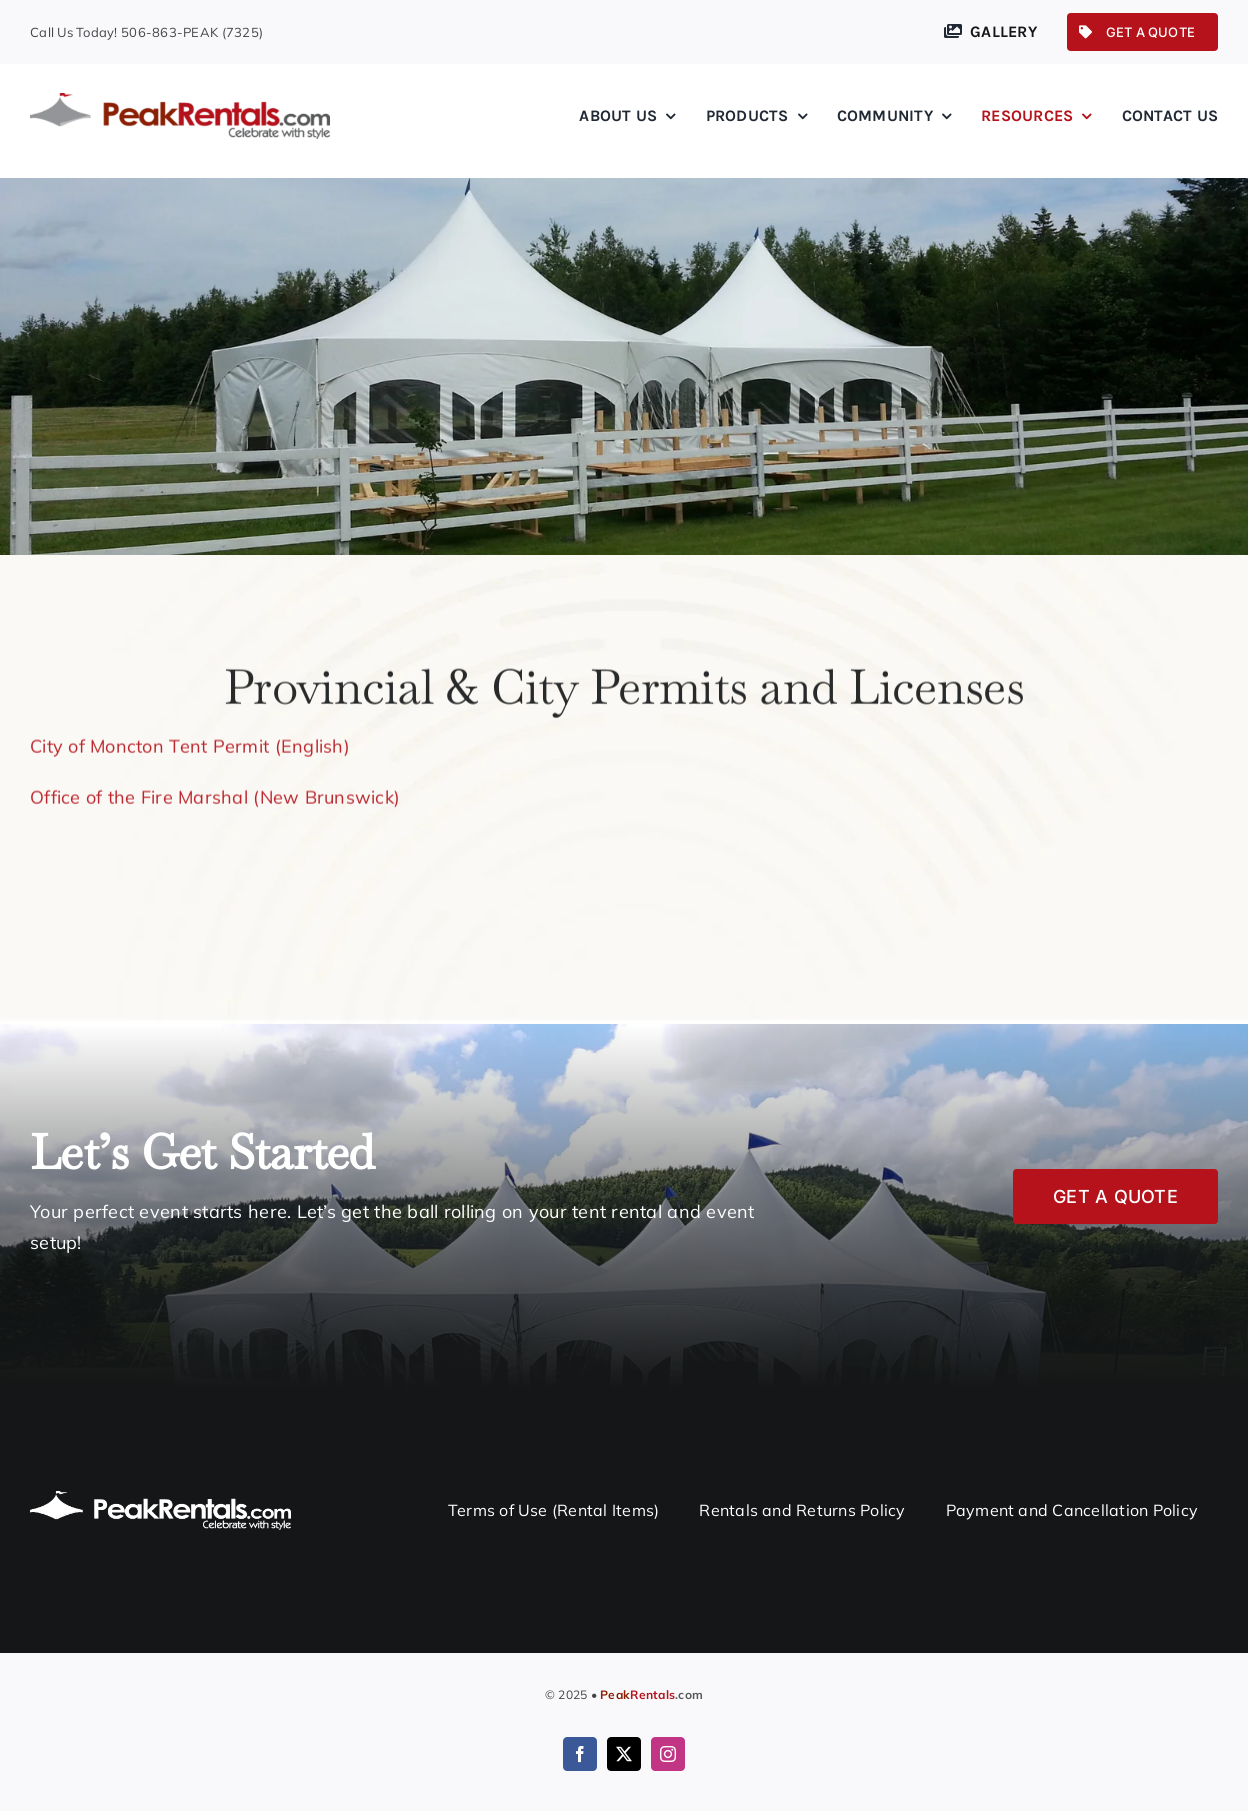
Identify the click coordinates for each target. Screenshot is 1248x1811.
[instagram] (668, 1754)
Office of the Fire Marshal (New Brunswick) (215, 794)
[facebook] (580, 1754)
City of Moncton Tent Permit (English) (190, 743)
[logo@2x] (180, 101)
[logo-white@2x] (160, 1498)
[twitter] (624, 1754)
